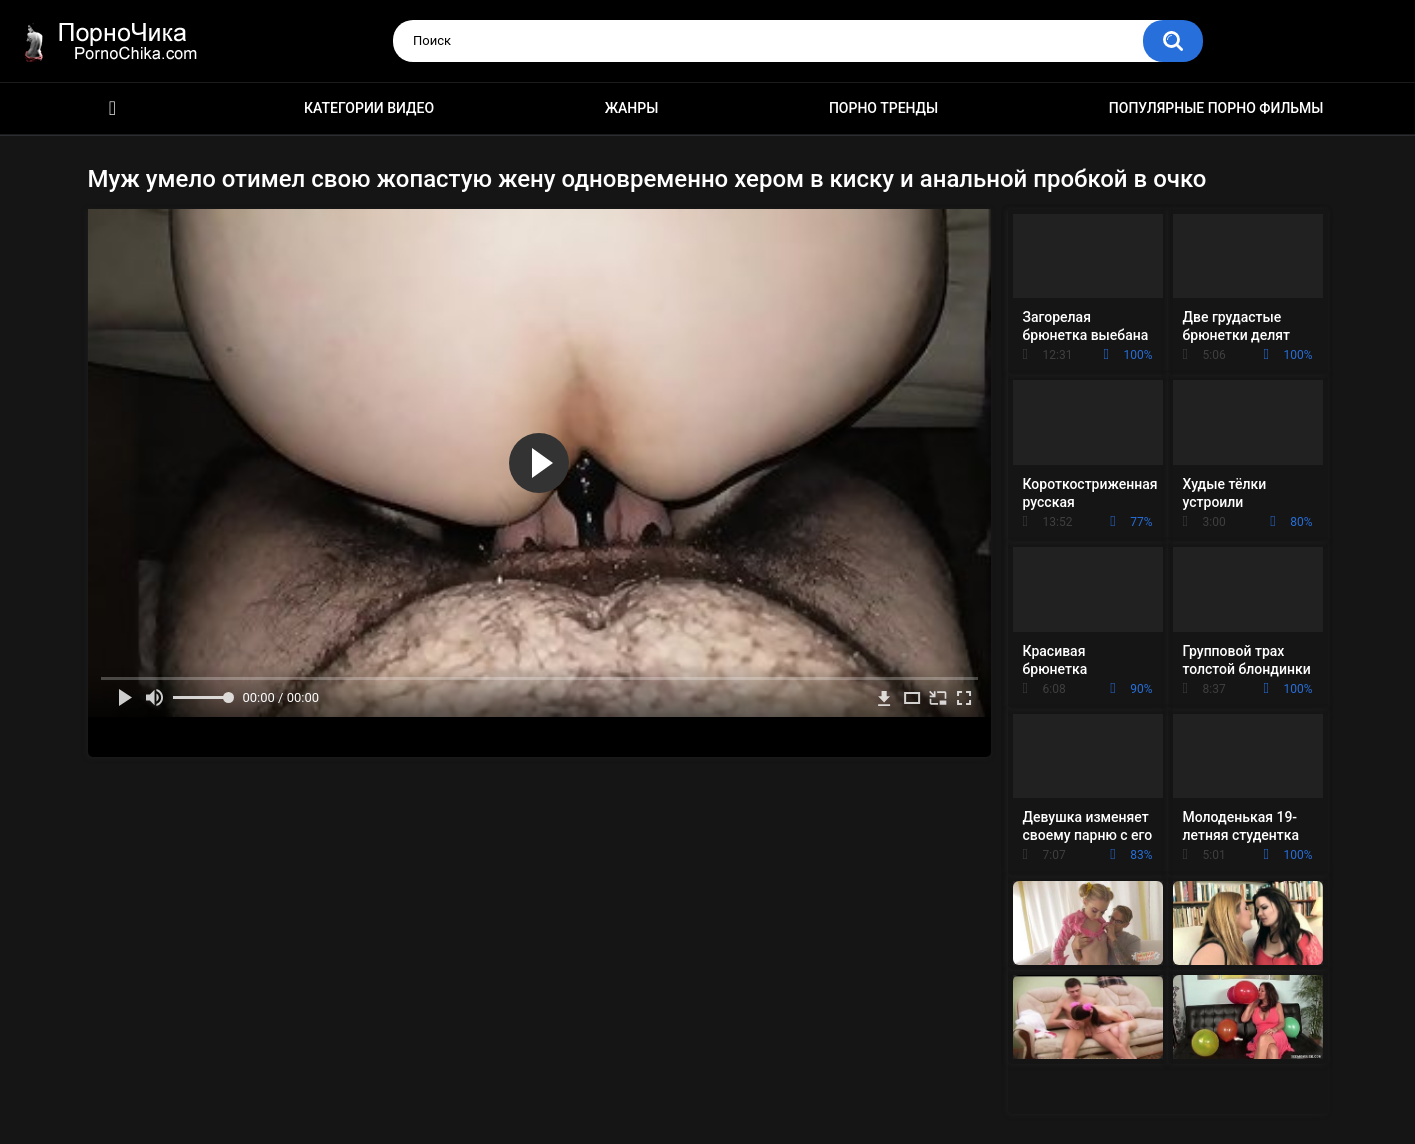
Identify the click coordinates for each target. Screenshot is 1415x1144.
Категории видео (369, 108)
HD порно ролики (113, 108)
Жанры (632, 108)
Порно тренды (883, 108)
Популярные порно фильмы (1216, 108)
